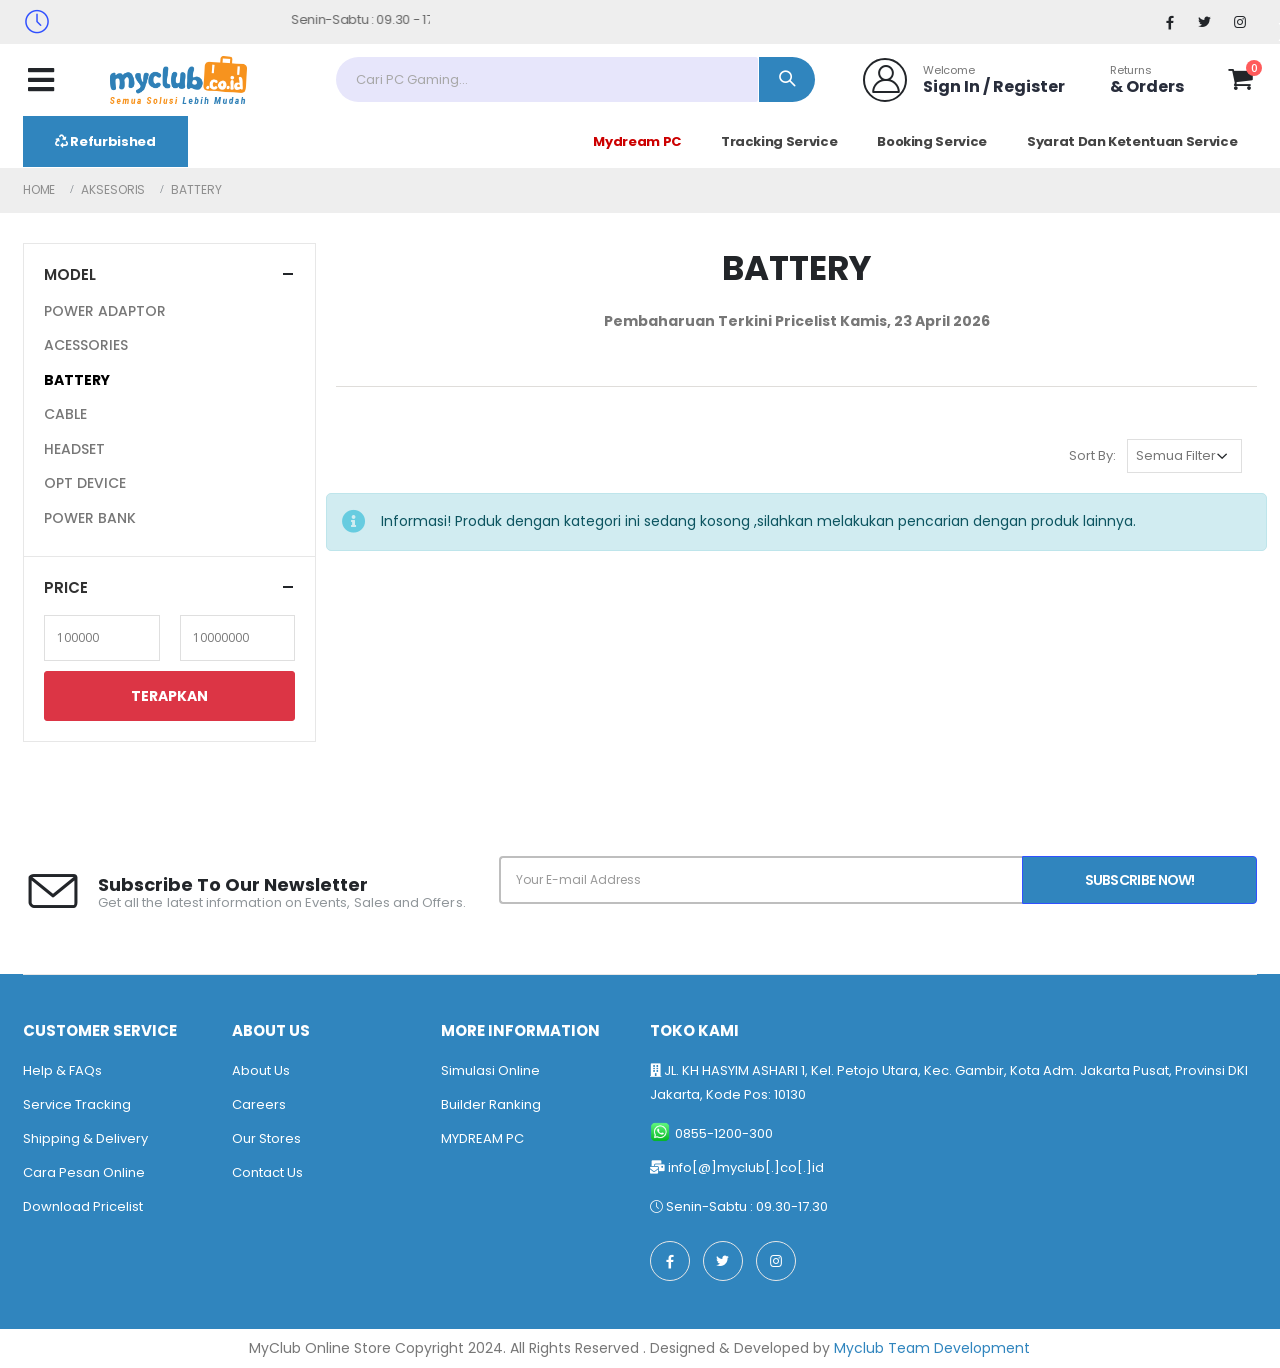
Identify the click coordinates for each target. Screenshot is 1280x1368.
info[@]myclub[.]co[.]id (746, 1167)
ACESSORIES (86, 345)
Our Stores (266, 1138)
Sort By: (1092, 455)
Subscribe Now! (1140, 880)
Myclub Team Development (932, 1348)
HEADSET (74, 449)
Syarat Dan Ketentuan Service (1132, 141)
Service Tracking (77, 1104)
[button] (1240, 83)
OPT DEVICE (85, 483)
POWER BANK (90, 518)
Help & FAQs (62, 1070)
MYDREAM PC (482, 1138)
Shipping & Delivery (85, 1138)
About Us (261, 1070)
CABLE (65, 414)
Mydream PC (637, 141)
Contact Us (267, 1172)
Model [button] (70, 274)
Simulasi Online (490, 1070)
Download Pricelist (83, 1206)
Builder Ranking (491, 1104)
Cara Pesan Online (84, 1172)
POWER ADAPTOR (105, 311)
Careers (259, 1104)
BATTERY (77, 380)
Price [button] (66, 587)
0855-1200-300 (724, 1133)
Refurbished (105, 141)
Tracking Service (779, 141)
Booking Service (932, 141)
